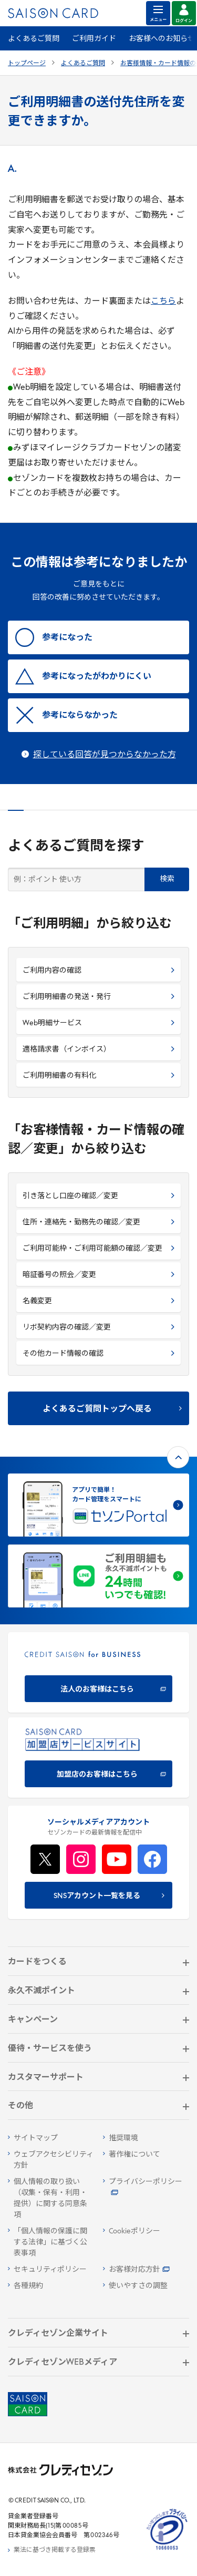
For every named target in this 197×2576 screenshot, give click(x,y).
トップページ (27, 63)
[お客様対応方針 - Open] (146, 2269)
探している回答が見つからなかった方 (104, 755)
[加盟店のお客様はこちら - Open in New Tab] (98, 1757)
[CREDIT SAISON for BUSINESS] (98, 1672)
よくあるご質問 (33, 39)
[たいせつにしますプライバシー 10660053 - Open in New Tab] (167, 2550)
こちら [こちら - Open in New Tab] (163, 301)
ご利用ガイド (94, 39)
